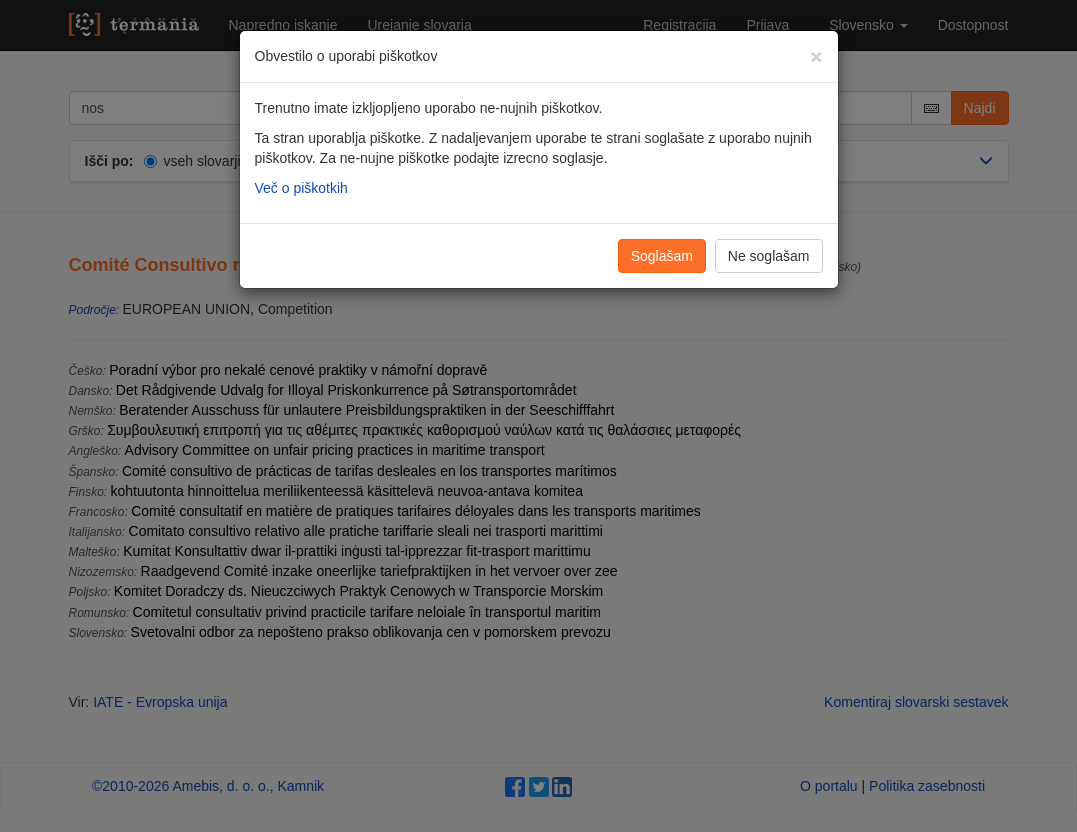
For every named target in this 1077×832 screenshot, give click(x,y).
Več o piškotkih (301, 188)
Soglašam (662, 256)
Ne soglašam (769, 256)
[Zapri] (816, 56)
